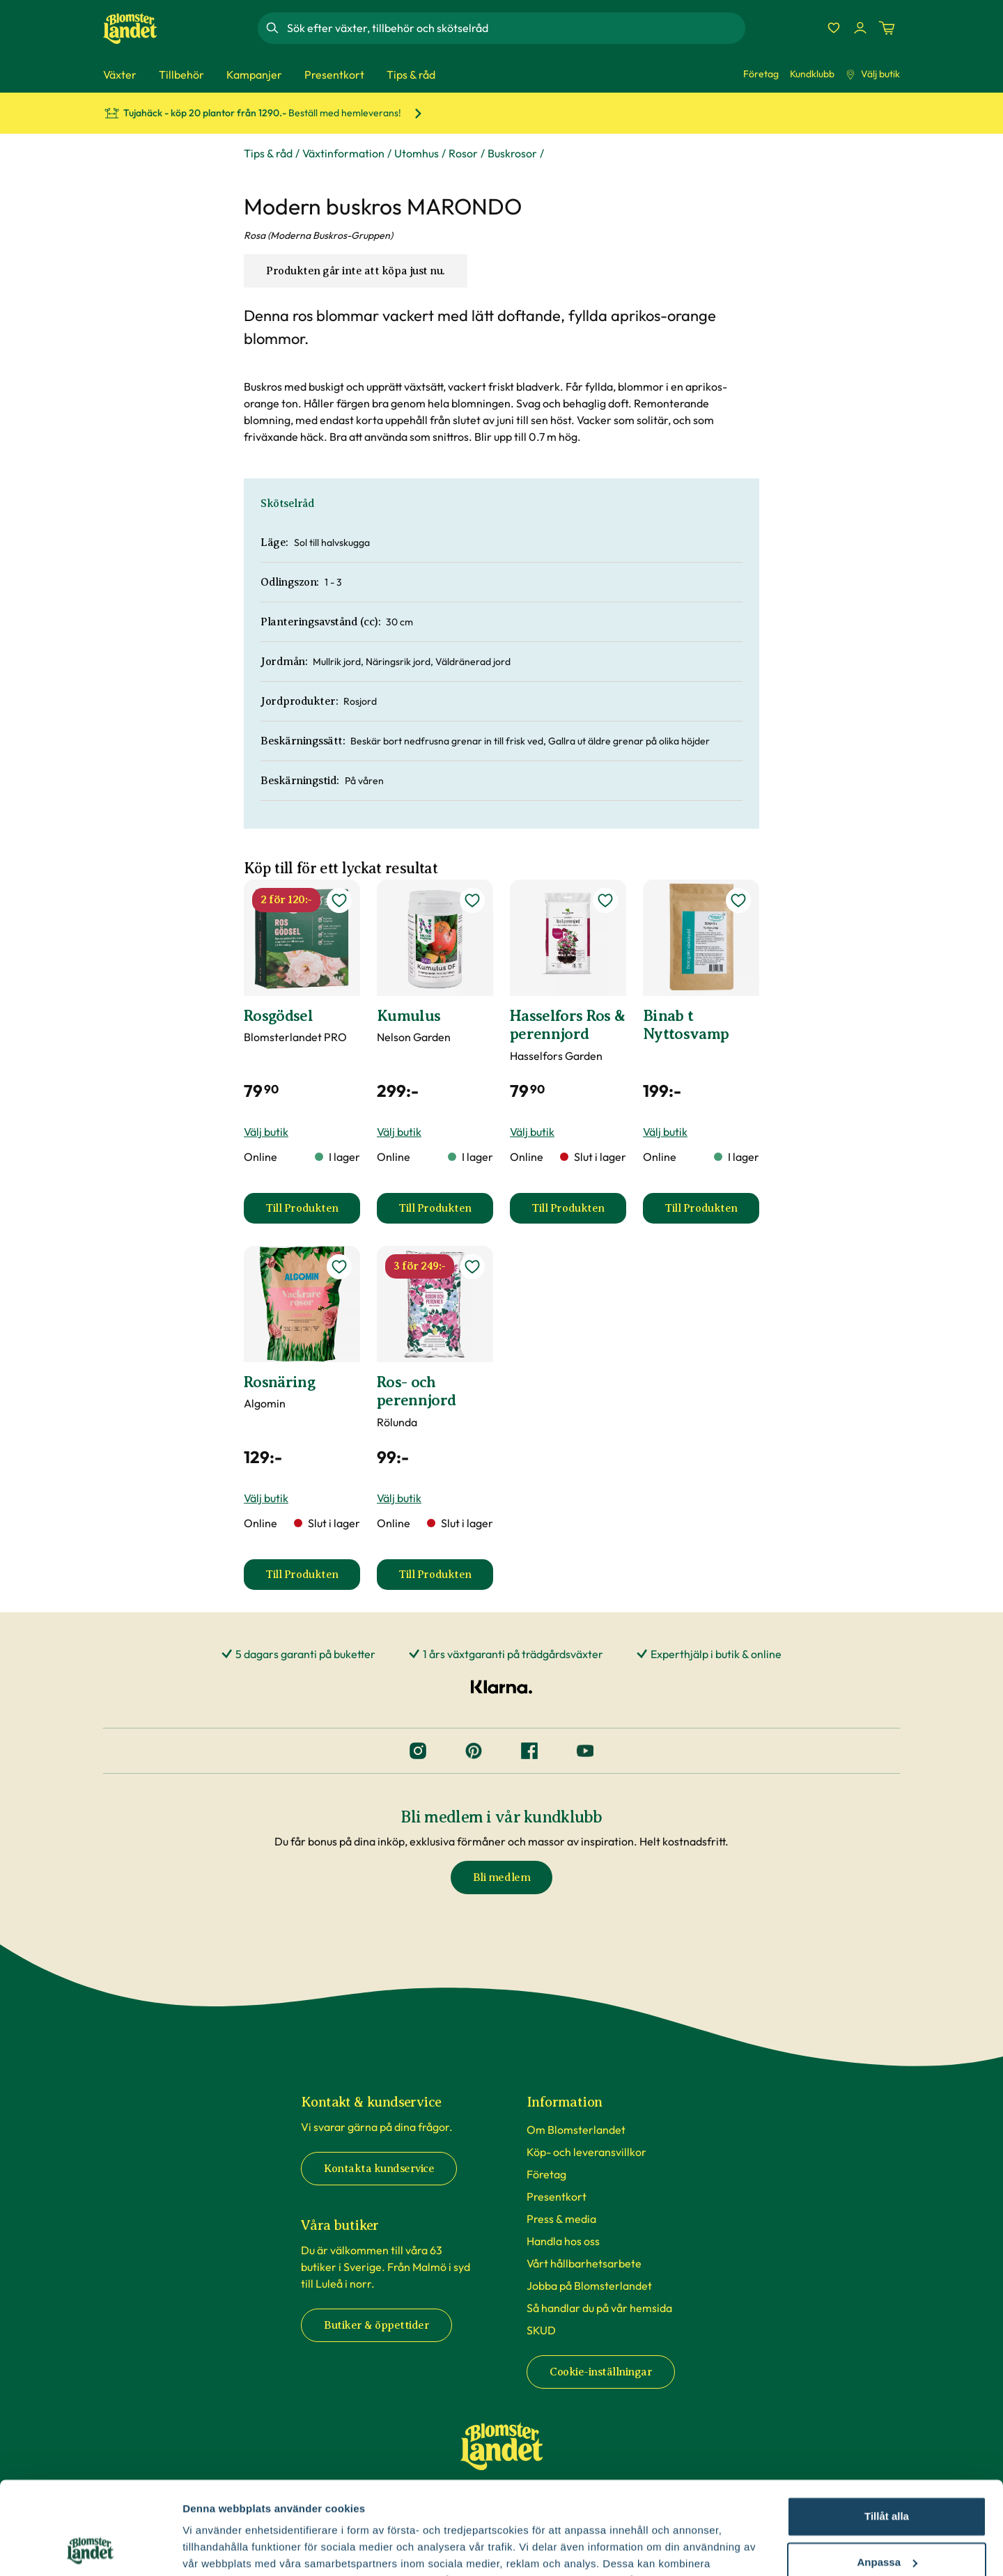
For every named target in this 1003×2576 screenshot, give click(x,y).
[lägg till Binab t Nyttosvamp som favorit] (738, 900)
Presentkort (556, 2196)
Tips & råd (268, 153)
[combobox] (515, 28)
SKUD (541, 2330)
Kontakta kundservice (379, 2168)
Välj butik (873, 74)
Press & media (561, 2219)
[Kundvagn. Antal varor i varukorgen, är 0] (886, 28)
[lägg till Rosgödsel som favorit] (339, 900)
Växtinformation (343, 153)
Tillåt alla (886, 2429)
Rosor (463, 153)
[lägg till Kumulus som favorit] (472, 900)
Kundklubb (812, 74)
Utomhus (416, 153)
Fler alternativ (217, 2548)
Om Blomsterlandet (576, 2130)
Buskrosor (512, 153)
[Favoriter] (834, 28)
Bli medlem (501, 1877)
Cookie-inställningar (601, 2372)
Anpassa (887, 2475)
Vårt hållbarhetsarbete (584, 2263)
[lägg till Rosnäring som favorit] (339, 1266)
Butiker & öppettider (376, 2325)
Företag (761, 74)
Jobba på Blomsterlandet (589, 2286)
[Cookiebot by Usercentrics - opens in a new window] (90, 2548)
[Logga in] (860, 28)
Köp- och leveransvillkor (586, 2152)
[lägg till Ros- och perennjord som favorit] (472, 1266)
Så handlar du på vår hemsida (599, 2308)
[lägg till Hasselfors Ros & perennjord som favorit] (605, 900)
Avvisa (886, 2521)
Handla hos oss (563, 2241)
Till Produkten (312, 1212)
